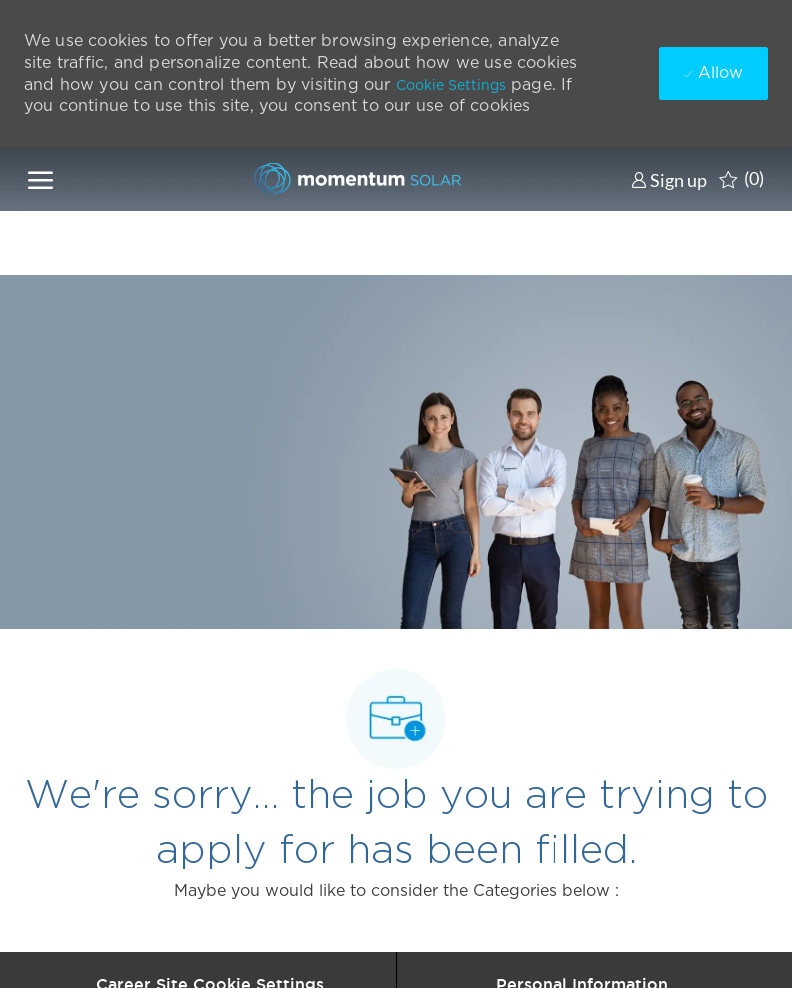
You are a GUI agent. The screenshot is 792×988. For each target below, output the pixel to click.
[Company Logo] (352, 179)
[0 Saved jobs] (741, 179)
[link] (669, 179)
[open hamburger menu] (40, 179)
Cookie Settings (451, 85)
